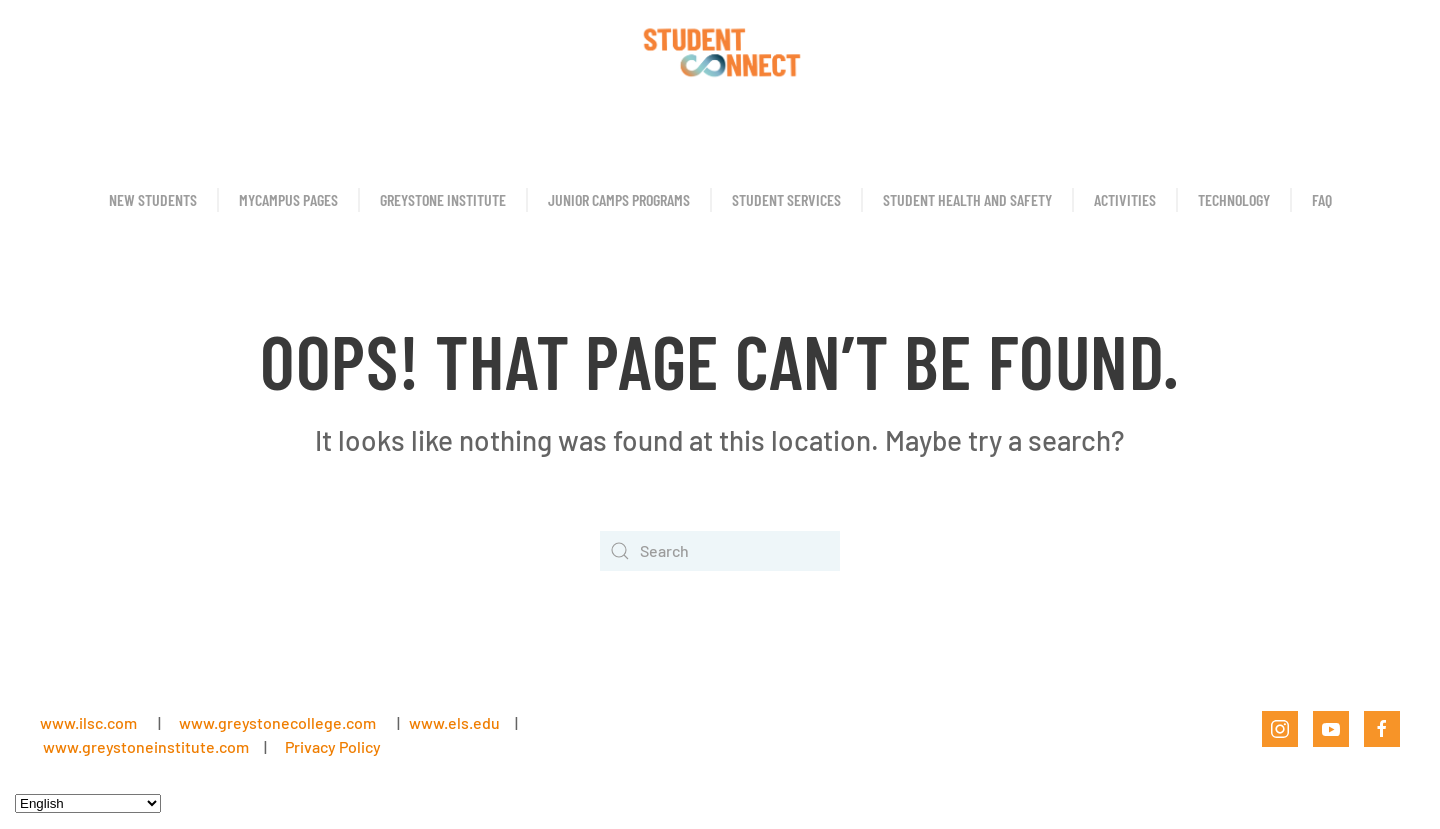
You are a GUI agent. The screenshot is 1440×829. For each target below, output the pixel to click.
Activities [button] (1125, 199)
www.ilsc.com (88, 722)
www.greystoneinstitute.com (146, 746)
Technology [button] (1234, 199)
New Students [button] (153, 199)
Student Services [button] (786, 199)
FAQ (1322, 199)
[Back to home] (720, 50)
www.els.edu (453, 722)
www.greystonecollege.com (277, 722)
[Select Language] (88, 803)
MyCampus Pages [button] (288, 199)
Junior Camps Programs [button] (619, 199)
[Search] (720, 551)
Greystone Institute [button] (443, 199)
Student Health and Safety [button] (967, 199)
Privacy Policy (333, 746)
